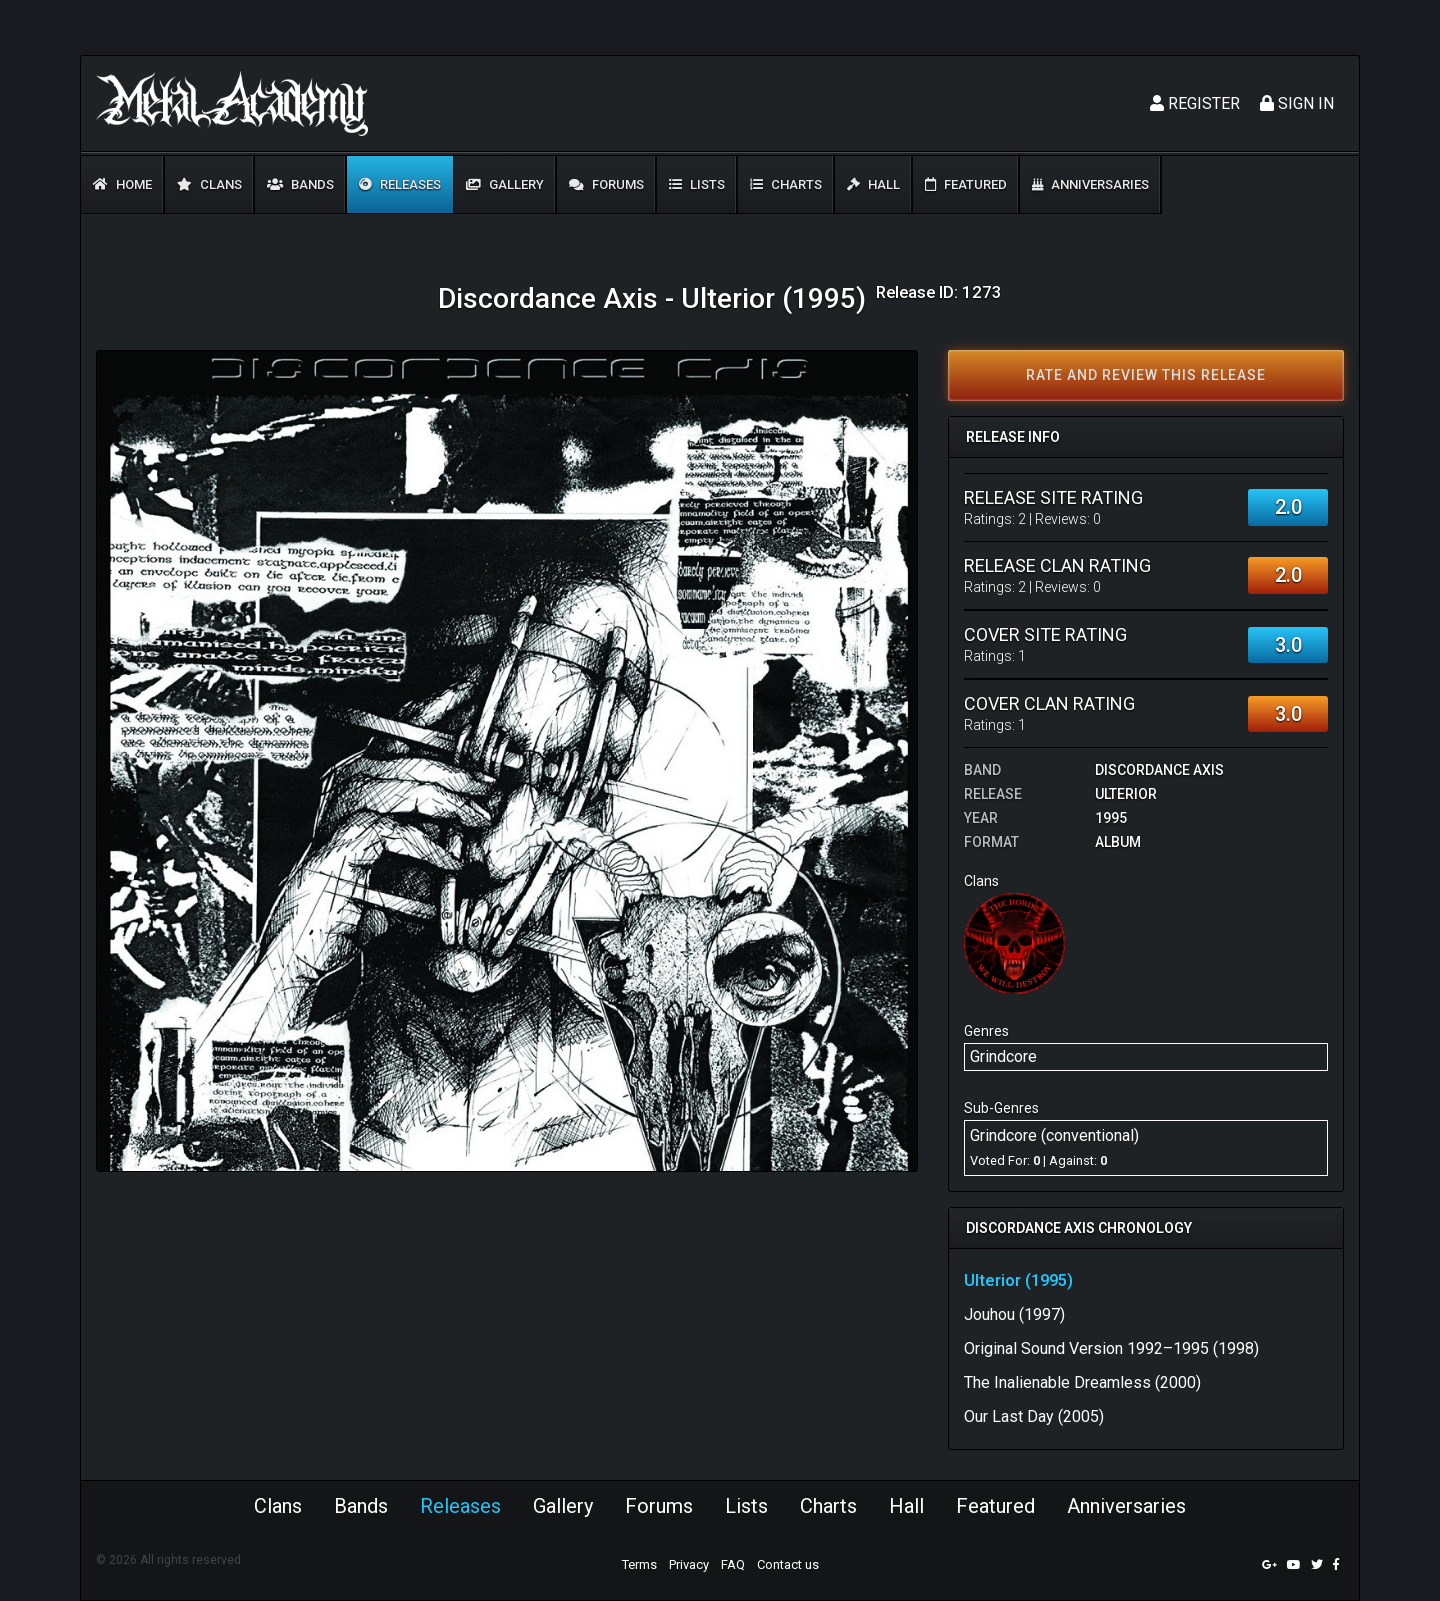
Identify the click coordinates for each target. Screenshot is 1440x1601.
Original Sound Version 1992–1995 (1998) (1111, 1348)
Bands (300, 184)
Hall (873, 184)
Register (1195, 103)
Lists (697, 184)
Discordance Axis (1159, 770)
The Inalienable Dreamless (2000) (1082, 1382)
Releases (400, 184)
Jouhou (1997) (1014, 1314)
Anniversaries (1090, 184)
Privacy (689, 1564)
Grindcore (1003, 1056)
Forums (606, 184)
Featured (966, 184)
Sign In (1297, 103)
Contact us (788, 1564)
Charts (786, 184)
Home (122, 184)
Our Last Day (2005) (1034, 1416)
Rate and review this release (1146, 375)
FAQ (733, 1564)
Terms (639, 1564)
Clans (209, 184)
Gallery (505, 184)
